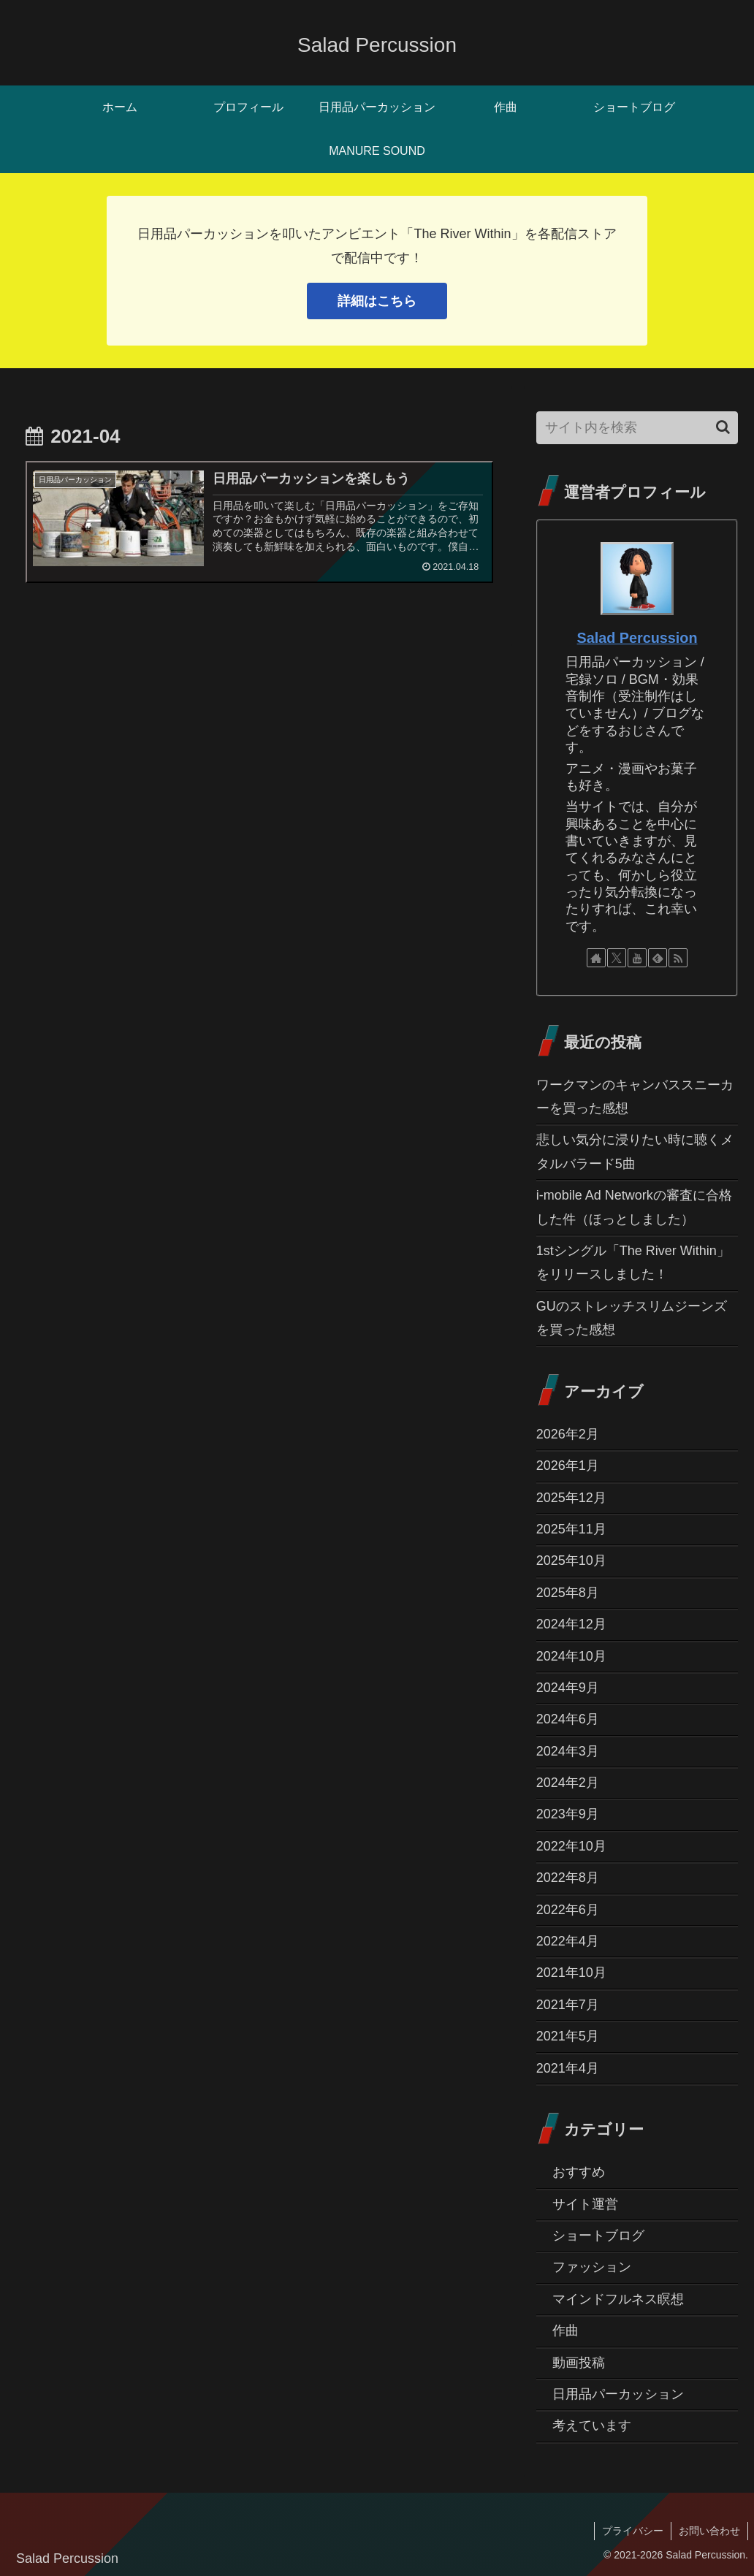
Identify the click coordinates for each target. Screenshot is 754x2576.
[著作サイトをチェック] (596, 957)
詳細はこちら (377, 301)
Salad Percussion (637, 638)
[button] (723, 427)
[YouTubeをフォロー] (637, 957)
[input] (637, 427)
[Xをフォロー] (616, 957)
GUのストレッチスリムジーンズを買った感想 (631, 1318)
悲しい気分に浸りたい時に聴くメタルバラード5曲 (635, 1151)
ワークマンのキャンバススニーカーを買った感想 (635, 1097)
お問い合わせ (709, 2531)
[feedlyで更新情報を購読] (657, 957)
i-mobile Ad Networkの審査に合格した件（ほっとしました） (634, 1207)
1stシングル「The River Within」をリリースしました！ (633, 1262)
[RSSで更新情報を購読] (678, 957)
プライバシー (632, 2531)
